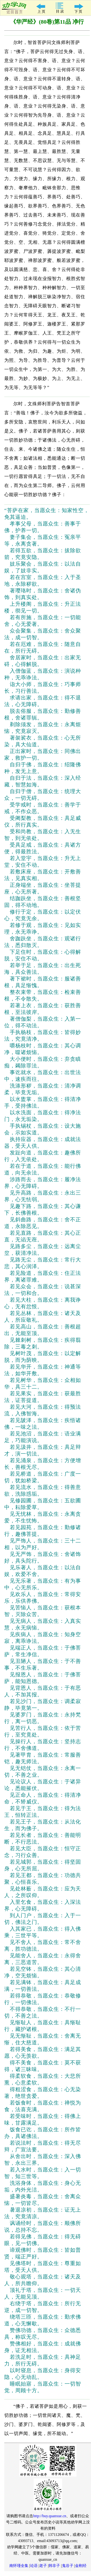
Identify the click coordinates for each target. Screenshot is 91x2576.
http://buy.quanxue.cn (49, 2516)
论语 (34, 2566)
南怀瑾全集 (18, 2566)
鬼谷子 (67, 2566)
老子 (43, 2566)
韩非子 (54, 2566)
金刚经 (80, 2566)
